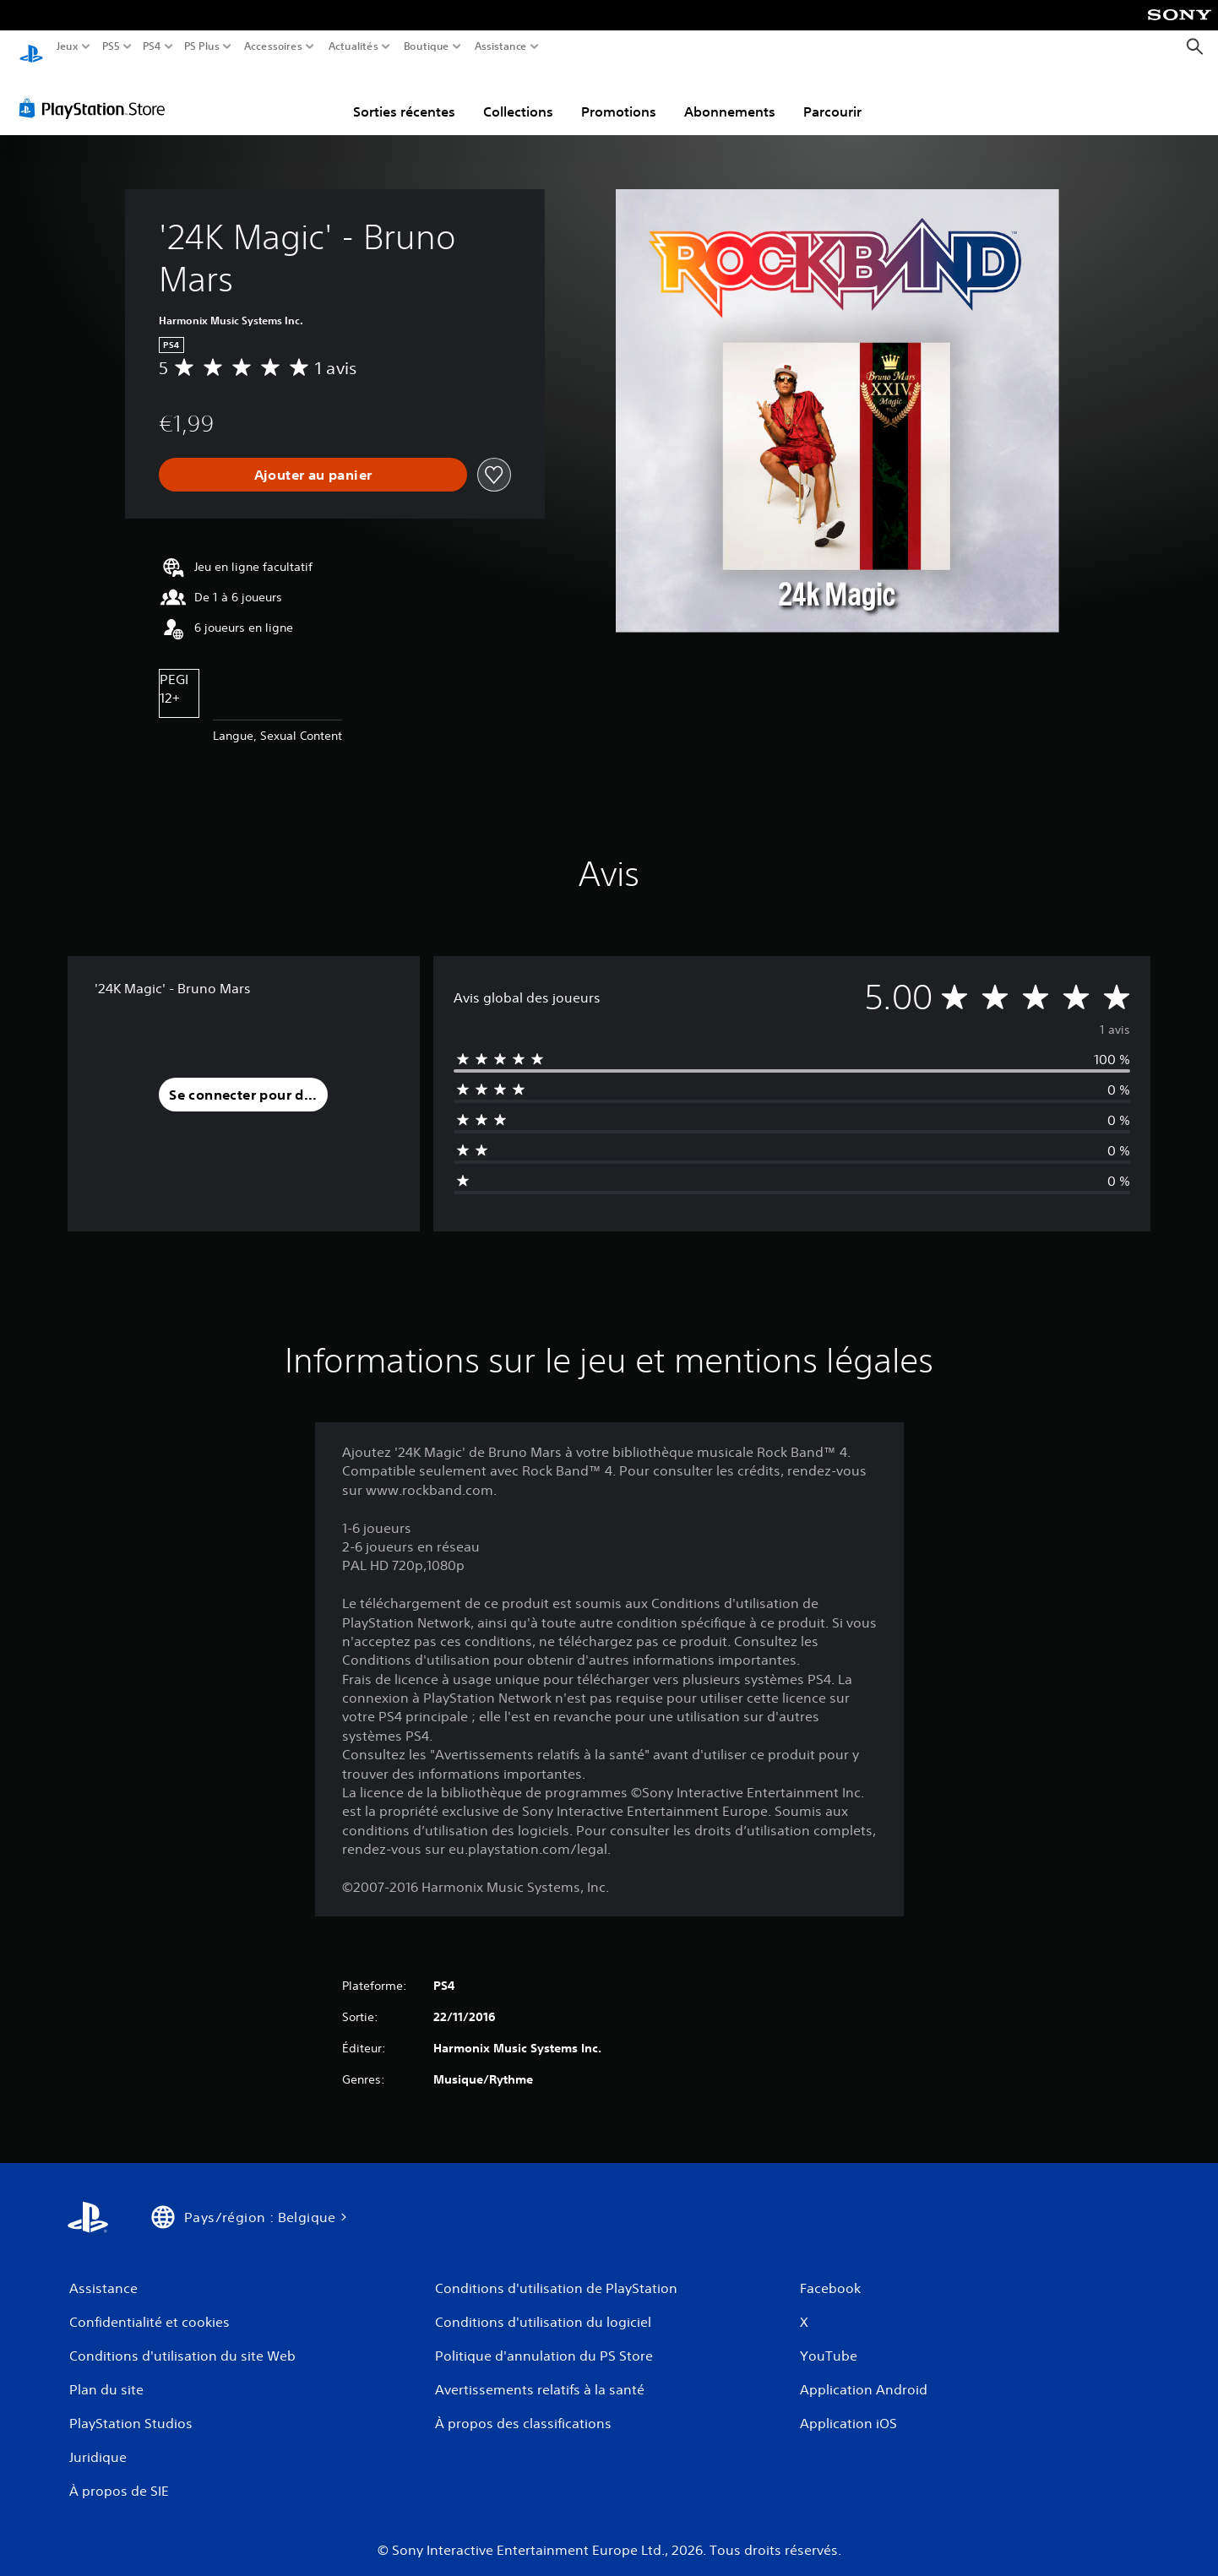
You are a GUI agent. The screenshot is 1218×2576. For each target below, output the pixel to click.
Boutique (426, 46)
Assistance (501, 46)
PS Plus (202, 46)
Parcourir (832, 95)
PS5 (110, 46)
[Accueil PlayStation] (31, 46)
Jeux (68, 46)
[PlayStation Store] (97, 92)
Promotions (618, 95)
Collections (518, 95)
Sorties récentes (404, 95)
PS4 (151, 46)
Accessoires (272, 46)
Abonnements (729, 95)
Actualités (353, 46)
